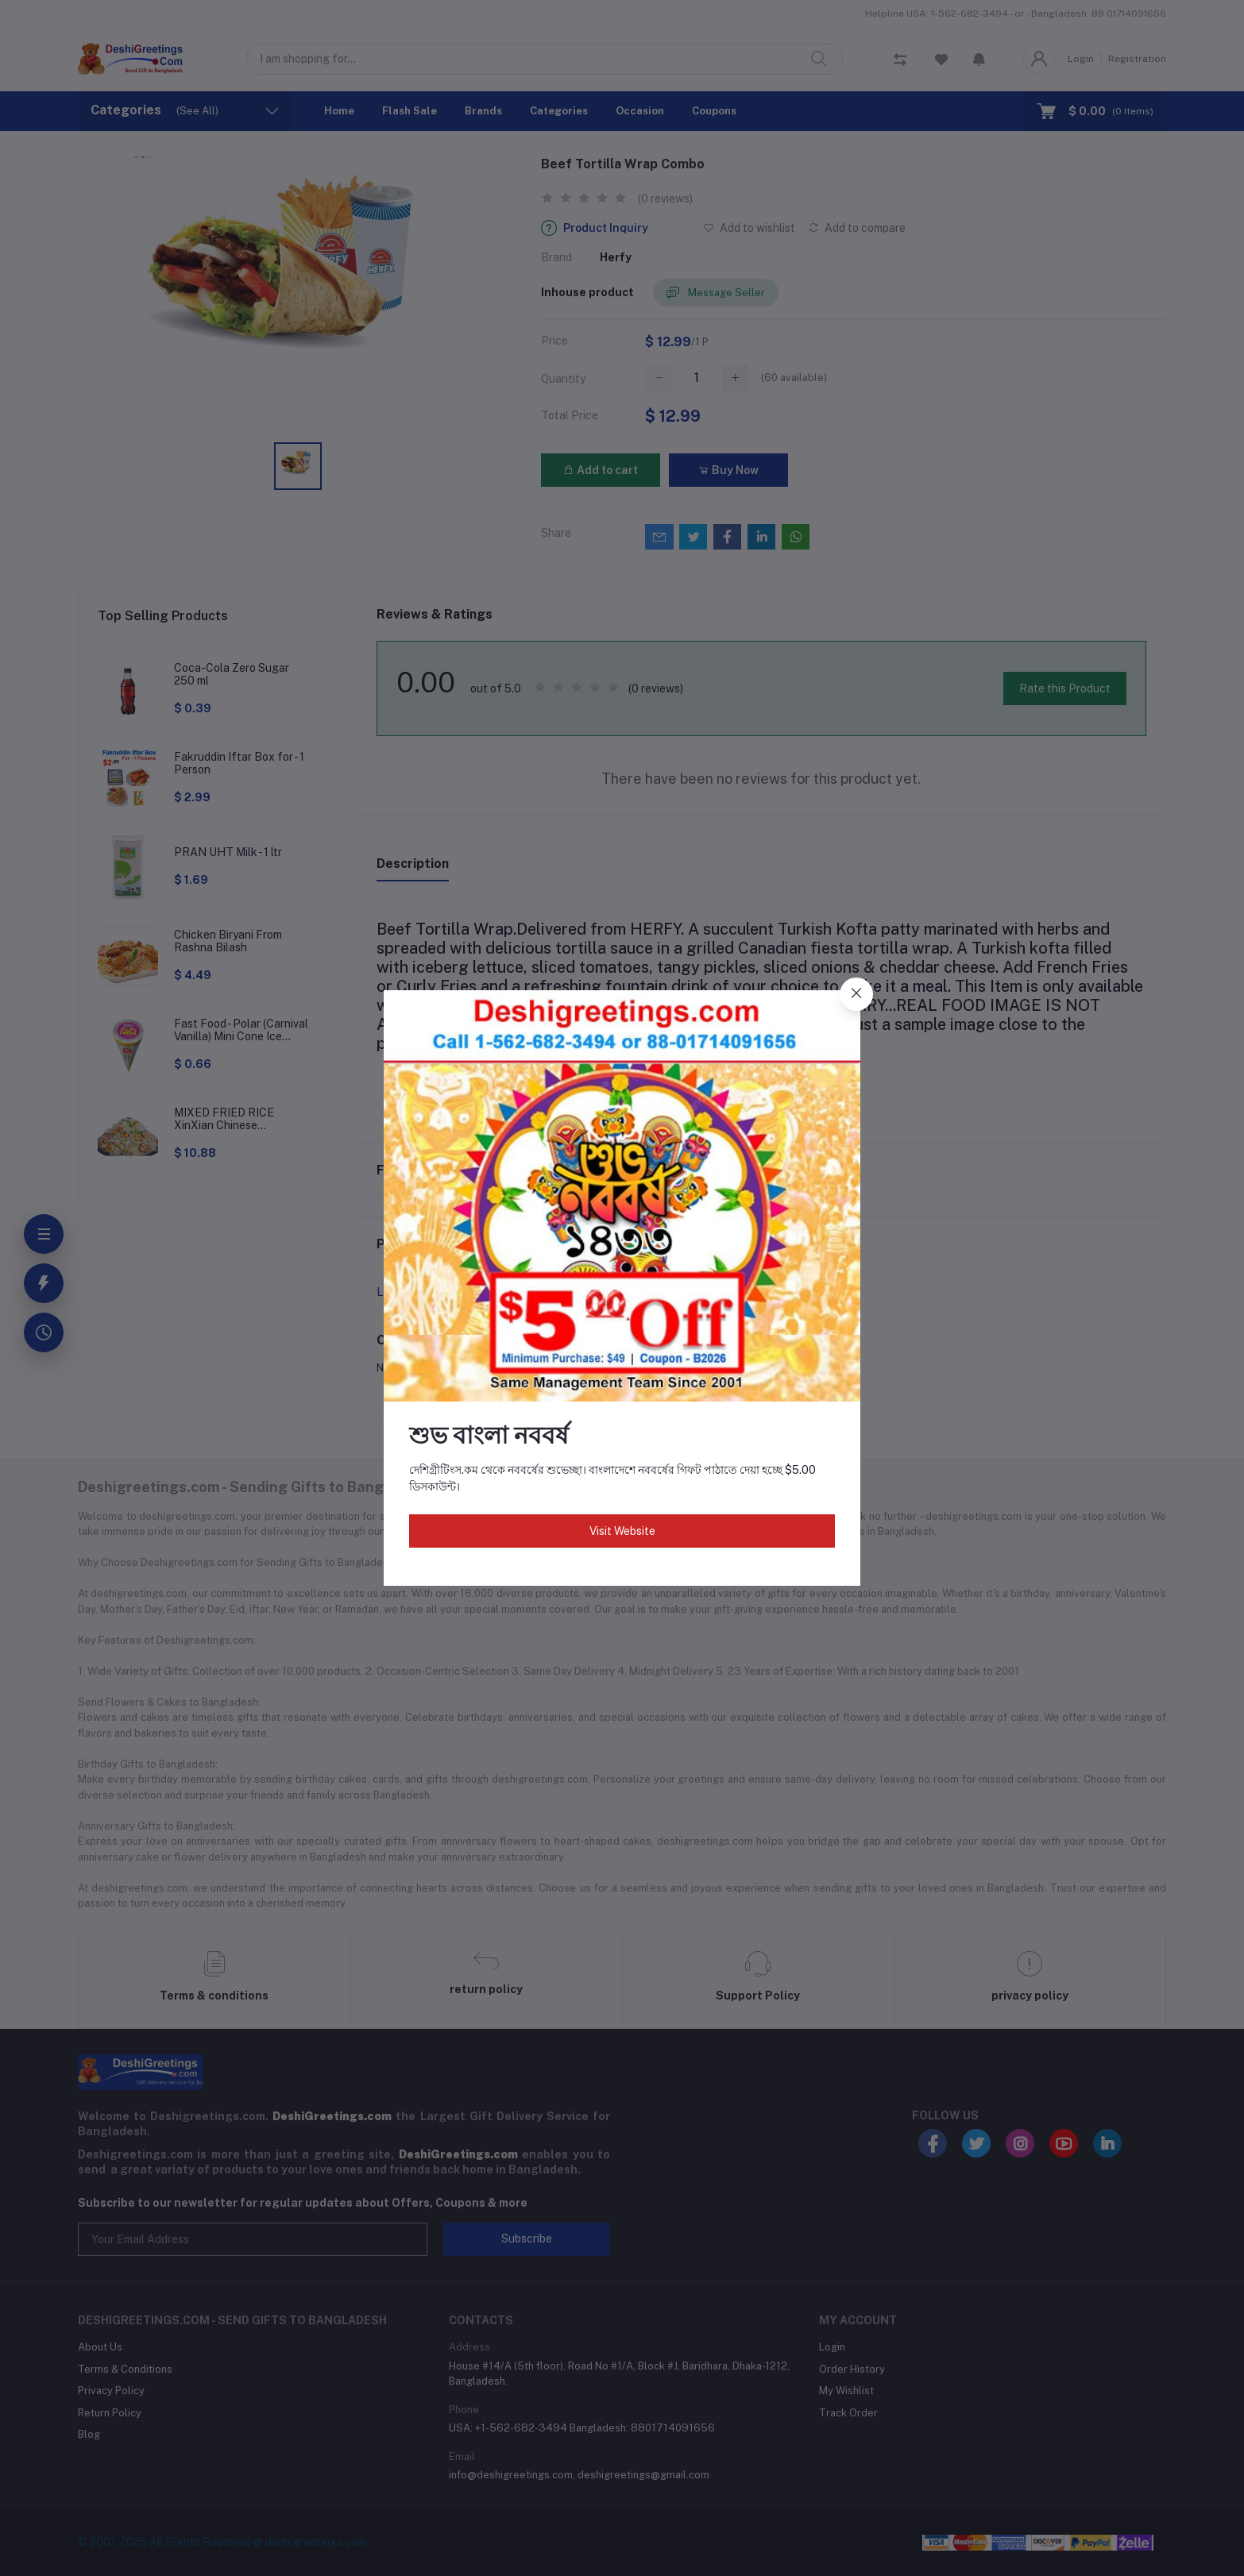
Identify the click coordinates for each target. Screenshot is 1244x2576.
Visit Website (622, 1531)
